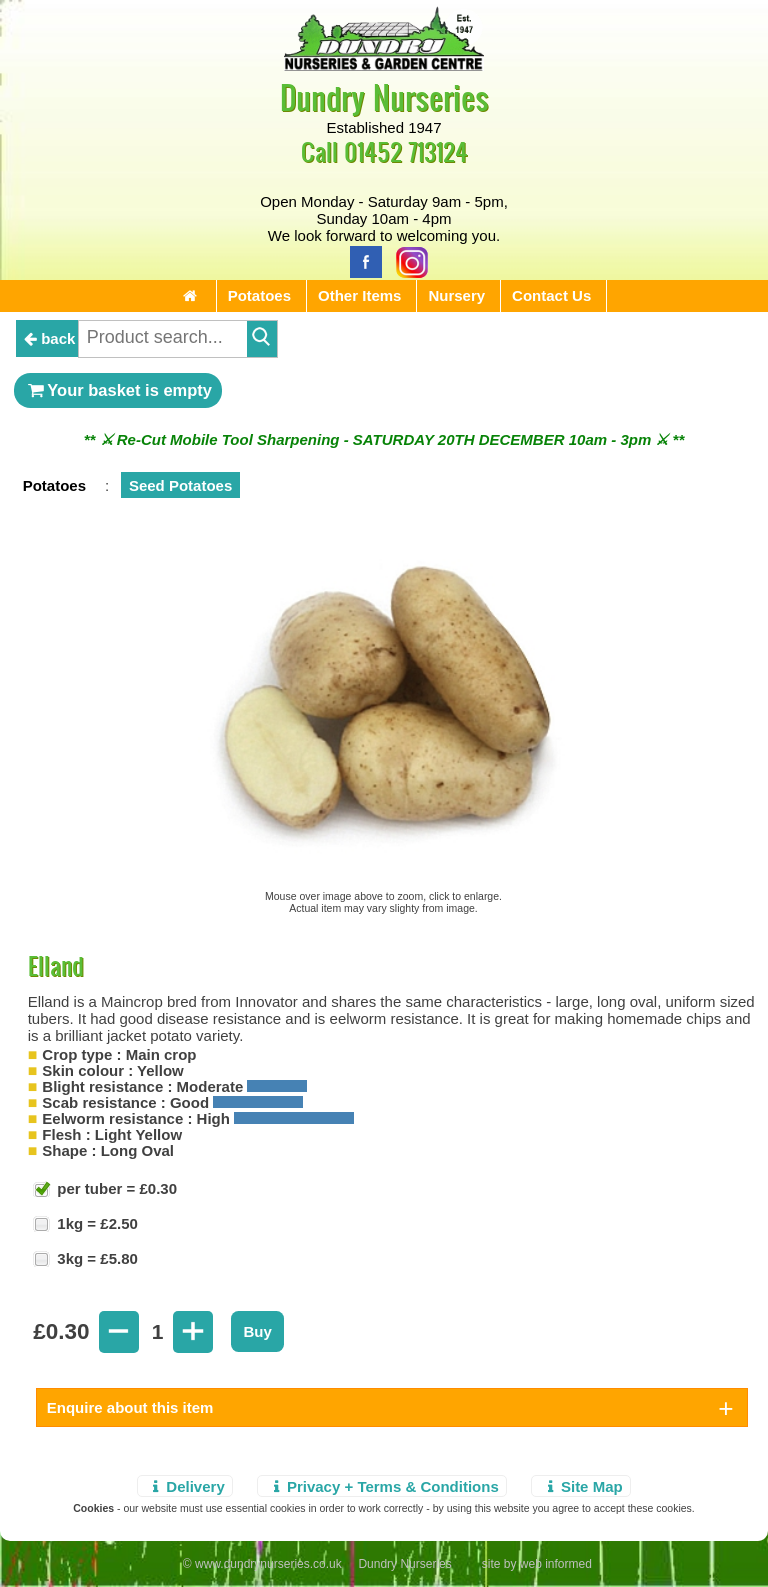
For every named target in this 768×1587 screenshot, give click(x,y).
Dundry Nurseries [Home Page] (384, 96)
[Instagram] (407, 260)
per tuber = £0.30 (115, 1188)
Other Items (359, 295)
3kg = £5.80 (95, 1258)
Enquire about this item (130, 1407)
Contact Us (551, 295)
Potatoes (259, 295)
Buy (257, 1331)
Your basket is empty (118, 390)
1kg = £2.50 (95, 1223)
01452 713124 (406, 151)
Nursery (456, 295)
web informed (556, 1564)
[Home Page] (384, 65)
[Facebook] (361, 260)
